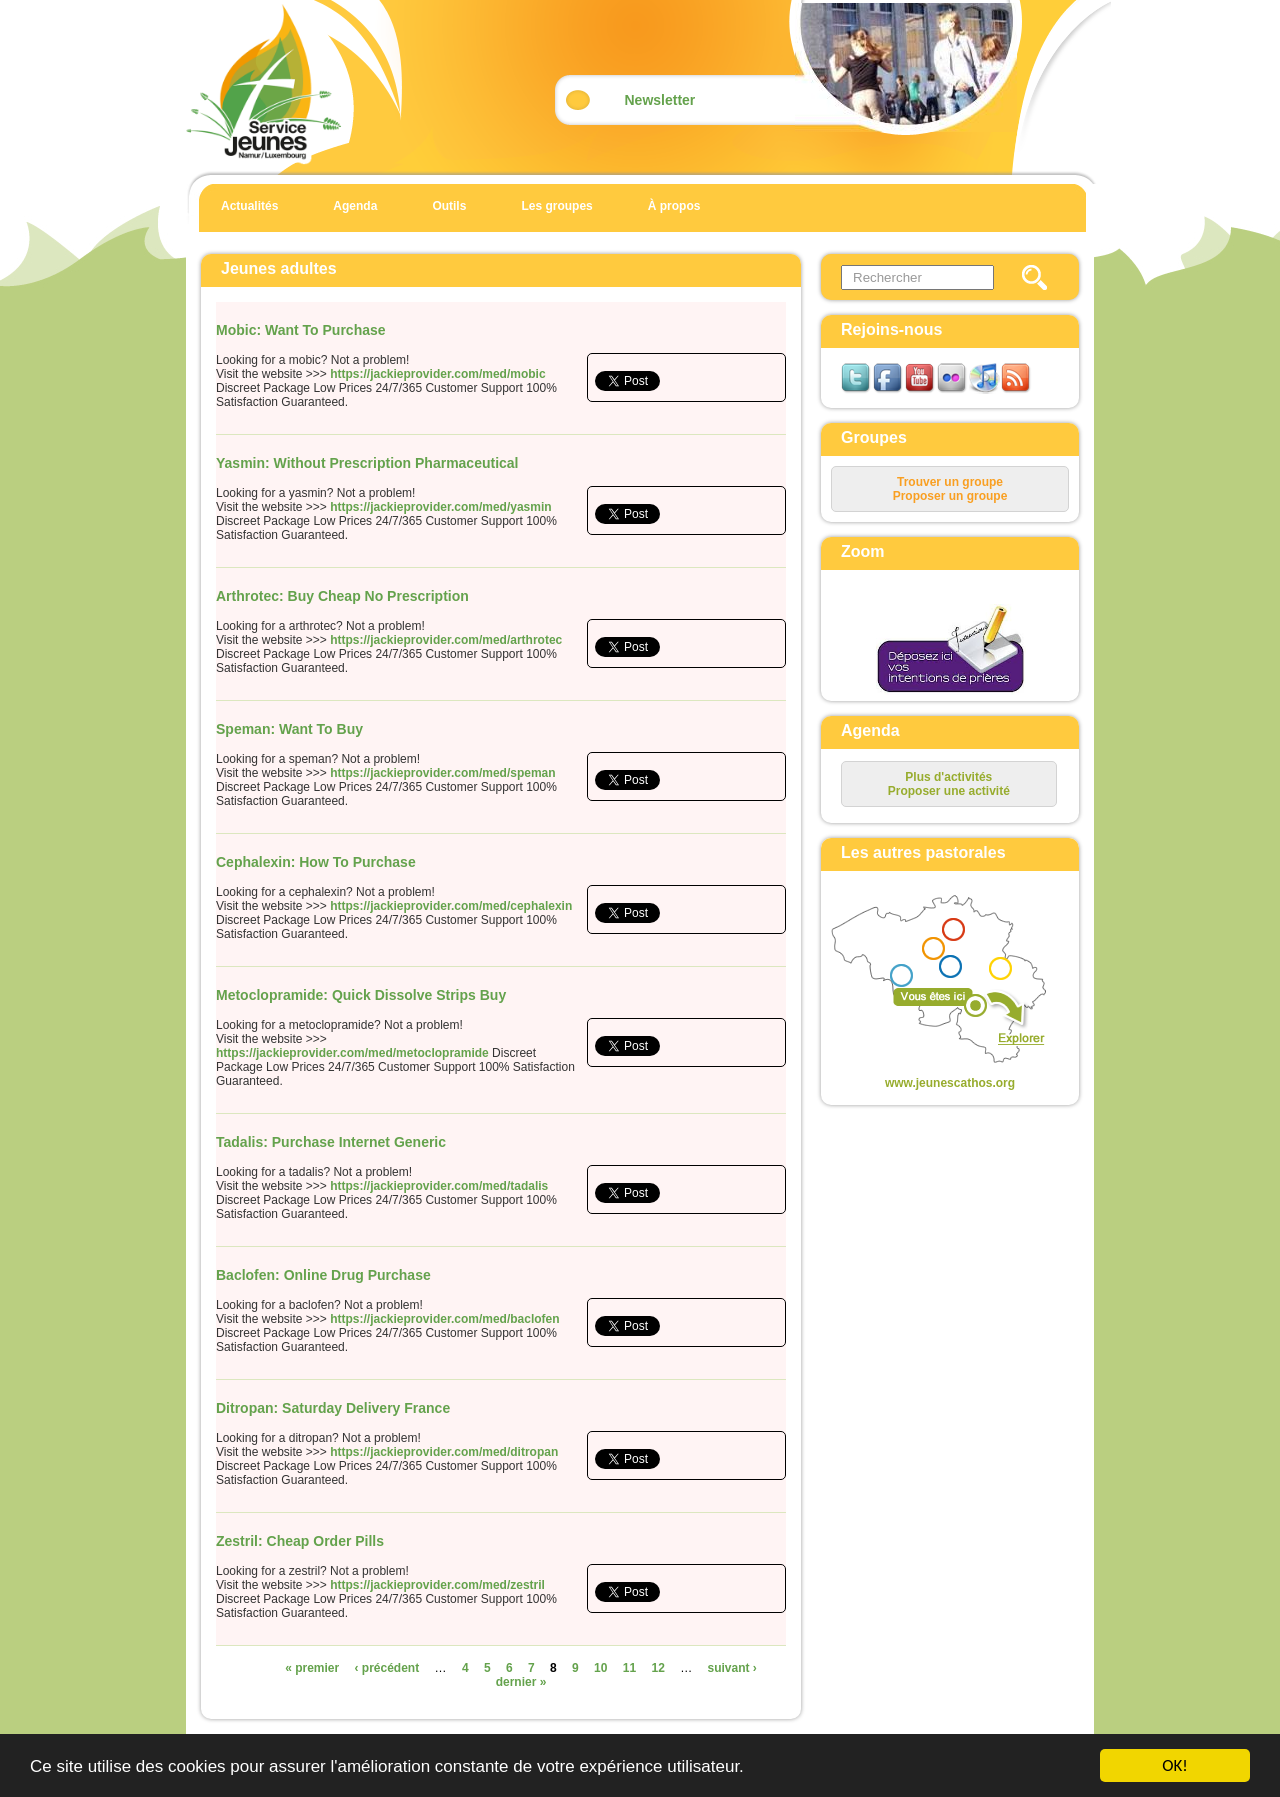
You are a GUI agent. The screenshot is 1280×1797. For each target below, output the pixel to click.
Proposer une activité (949, 791)
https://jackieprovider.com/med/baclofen (444, 1319)
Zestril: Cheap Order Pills (300, 1541)
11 (629, 1668)
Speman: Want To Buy (289, 729)
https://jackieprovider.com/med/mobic (437, 374)
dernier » (521, 1682)
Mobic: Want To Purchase (301, 330)
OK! (1175, 1765)
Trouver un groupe (950, 482)
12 (657, 1668)
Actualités (249, 206)
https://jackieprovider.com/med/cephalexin (451, 906)
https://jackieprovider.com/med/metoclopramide (352, 1053)
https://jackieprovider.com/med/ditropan (444, 1452)
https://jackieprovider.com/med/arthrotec (446, 640)
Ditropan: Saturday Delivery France (333, 1408)
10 (600, 1668)
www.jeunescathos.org (950, 1083)
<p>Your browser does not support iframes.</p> (933, 981)
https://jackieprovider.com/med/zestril (437, 1585)
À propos (674, 206)
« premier (312, 1668)
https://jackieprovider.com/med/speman (442, 773)
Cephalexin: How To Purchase (316, 862)
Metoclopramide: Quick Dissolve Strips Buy (361, 995)
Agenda (355, 206)
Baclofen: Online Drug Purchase (323, 1275)
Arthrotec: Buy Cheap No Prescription (342, 596)
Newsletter (660, 100)
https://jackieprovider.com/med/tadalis (439, 1186)
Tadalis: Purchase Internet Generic (331, 1142)
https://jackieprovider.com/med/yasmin (440, 507)
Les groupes (556, 206)
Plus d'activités (948, 777)
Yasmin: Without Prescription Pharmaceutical (367, 463)
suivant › (732, 1668)
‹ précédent (387, 1668)
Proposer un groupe (950, 496)
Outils (449, 206)
